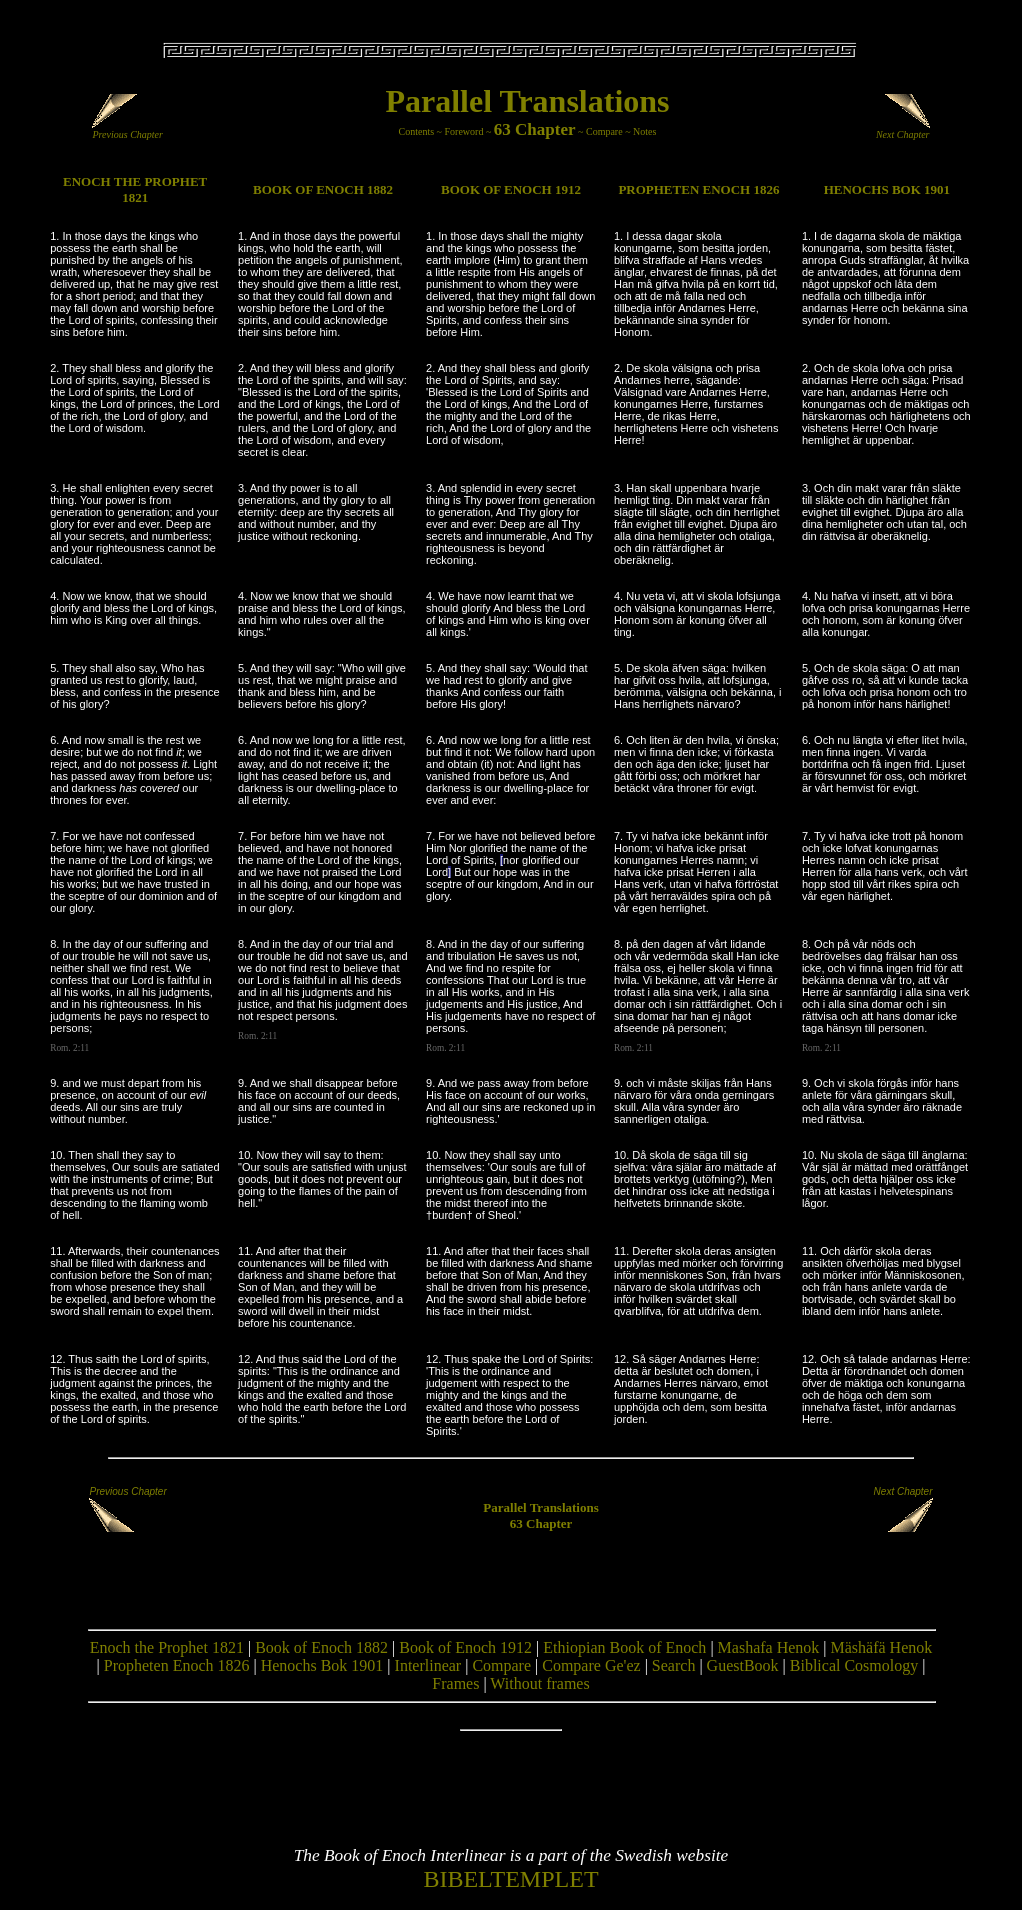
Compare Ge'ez (591, 1665)
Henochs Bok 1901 (322, 1665)
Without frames (539, 1683)
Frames (455, 1683)
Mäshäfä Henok (882, 1647)
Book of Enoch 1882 (321, 1647)
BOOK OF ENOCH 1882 (323, 189)
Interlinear (428, 1665)
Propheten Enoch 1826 (177, 1665)
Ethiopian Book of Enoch (624, 1647)
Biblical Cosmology (854, 1665)
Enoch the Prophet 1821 (167, 1647)
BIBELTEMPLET (510, 1879)
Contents (417, 131)
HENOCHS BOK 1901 (887, 189)
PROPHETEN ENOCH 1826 (698, 189)
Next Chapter (903, 130)
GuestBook (743, 1665)
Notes (644, 131)
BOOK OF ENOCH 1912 (511, 189)
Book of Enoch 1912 (465, 1647)
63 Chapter (535, 129)
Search (674, 1665)
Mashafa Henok (769, 1647)
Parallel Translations (527, 101)
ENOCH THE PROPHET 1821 (135, 189)
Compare (604, 131)
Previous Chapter (127, 130)
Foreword (464, 131)
